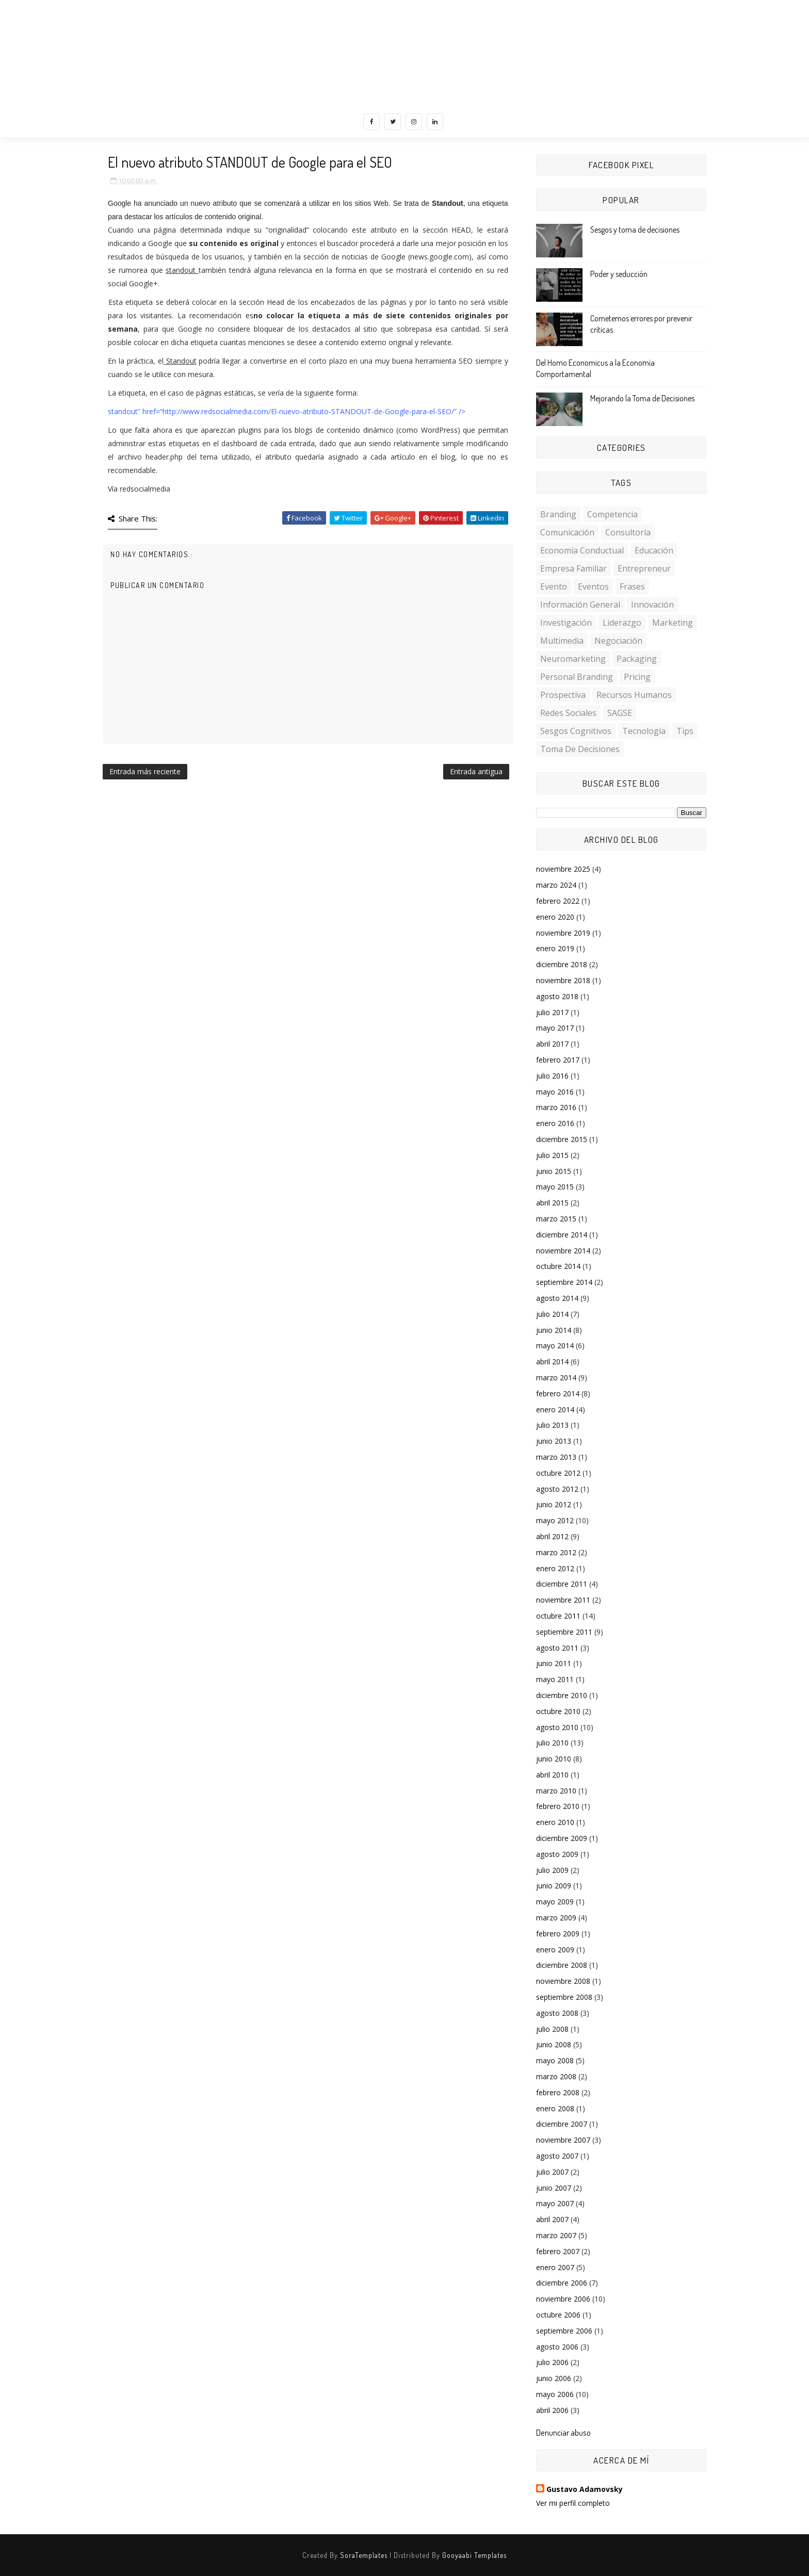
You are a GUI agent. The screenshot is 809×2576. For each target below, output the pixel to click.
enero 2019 (555, 948)
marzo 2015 (556, 1219)
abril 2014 (552, 1361)
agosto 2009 (557, 1854)
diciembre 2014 (561, 1235)
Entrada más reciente (145, 771)
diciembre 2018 (561, 964)
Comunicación (567, 532)
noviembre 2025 (563, 869)
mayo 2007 (555, 2203)
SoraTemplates (363, 2555)
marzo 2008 (556, 2076)
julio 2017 (552, 1012)
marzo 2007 (556, 2235)
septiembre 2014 (564, 1282)
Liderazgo (622, 622)
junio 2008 (553, 2044)
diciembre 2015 (561, 1139)
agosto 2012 (557, 1489)
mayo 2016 (555, 1092)
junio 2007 (553, 2188)
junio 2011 (553, 1663)
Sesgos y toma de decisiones (634, 229)
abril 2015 (552, 1203)
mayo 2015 (555, 1187)
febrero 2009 (557, 1933)
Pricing (637, 676)
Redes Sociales (568, 713)
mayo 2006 (555, 2394)
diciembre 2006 (561, 2283)
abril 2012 (552, 1536)
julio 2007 (552, 2172)
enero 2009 (555, 1949)
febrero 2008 (557, 2092)
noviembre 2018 (563, 980)
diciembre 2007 (561, 2124)
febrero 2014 (557, 1393)
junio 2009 (553, 1885)
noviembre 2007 (563, 2140)
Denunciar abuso (563, 2432)
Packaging (637, 658)
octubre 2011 (558, 1616)
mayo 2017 (555, 1028)
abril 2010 (552, 1775)
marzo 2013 (556, 1457)
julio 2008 (552, 2029)
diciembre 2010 (561, 1695)
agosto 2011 (557, 1648)
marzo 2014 (556, 1377)
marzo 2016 (556, 1107)
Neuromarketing (573, 658)
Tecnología (644, 731)
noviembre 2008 (563, 1981)
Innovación (652, 604)
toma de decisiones (580, 749)
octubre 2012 (558, 1473)
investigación (566, 622)
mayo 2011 (555, 1679)
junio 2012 (553, 1504)
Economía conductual (582, 550)
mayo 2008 (555, 2060)
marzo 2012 (556, 1552)
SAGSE (619, 713)
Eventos (593, 586)
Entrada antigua (476, 771)
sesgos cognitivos (575, 731)
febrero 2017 (557, 1060)
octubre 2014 (558, 1266)
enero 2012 (555, 1568)
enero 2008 (555, 2108)
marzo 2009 (556, 1917)
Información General (580, 604)
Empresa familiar (573, 568)
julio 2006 (552, 2362)
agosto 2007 (557, 2156)
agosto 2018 (557, 996)
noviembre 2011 (563, 1600)
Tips (684, 731)
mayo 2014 (555, 1345)
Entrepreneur (644, 568)
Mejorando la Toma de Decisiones (642, 398)
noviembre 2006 (563, 2299)
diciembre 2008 (561, 1965)
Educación (654, 550)
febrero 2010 (557, 1806)
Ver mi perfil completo (573, 2503)
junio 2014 (553, 1330)
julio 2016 (552, 1076)
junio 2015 (553, 1171)
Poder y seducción (619, 274)
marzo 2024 (556, 885)
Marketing (672, 622)
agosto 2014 (557, 1298)
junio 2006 (553, 2378)
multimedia (562, 640)
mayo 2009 (555, 1901)
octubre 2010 (558, 1711)
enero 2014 (555, 1409)
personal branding (576, 676)
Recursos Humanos (634, 694)
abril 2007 (552, 2219)
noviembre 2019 (563, 933)
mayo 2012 (555, 1520)
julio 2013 (552, 1425)
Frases (632, 586)
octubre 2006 (558, 2315)
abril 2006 (552, 2410)
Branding (558, 514)
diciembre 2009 (561, 1838)
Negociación (618, 640)
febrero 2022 (557, 901)
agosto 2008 (557, 2013)
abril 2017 (552, 1044)
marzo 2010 (556, 1791)
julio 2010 (552, 1743)
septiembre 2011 (564, 1632)
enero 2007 (555, 2267)
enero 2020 (555, 917)
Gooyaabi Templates (474, 2555)
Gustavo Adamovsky (584, 2489)
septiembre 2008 (564, 1997)
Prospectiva (563, 694)
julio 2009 (552, 1870)
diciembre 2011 (561, 1584)
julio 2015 (552, 1155)
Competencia (612, 514)
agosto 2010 (557, 1727)
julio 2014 (552, 1314)
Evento (553, 586)
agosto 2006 (557, 2347)
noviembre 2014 (563, 1251)
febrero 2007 (557, 2251)
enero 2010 (555, 1822)
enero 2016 (555, 1123)
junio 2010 (553, 1759)
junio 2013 (553, 1441)
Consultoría (628, 532)
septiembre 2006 (564, 2331)
